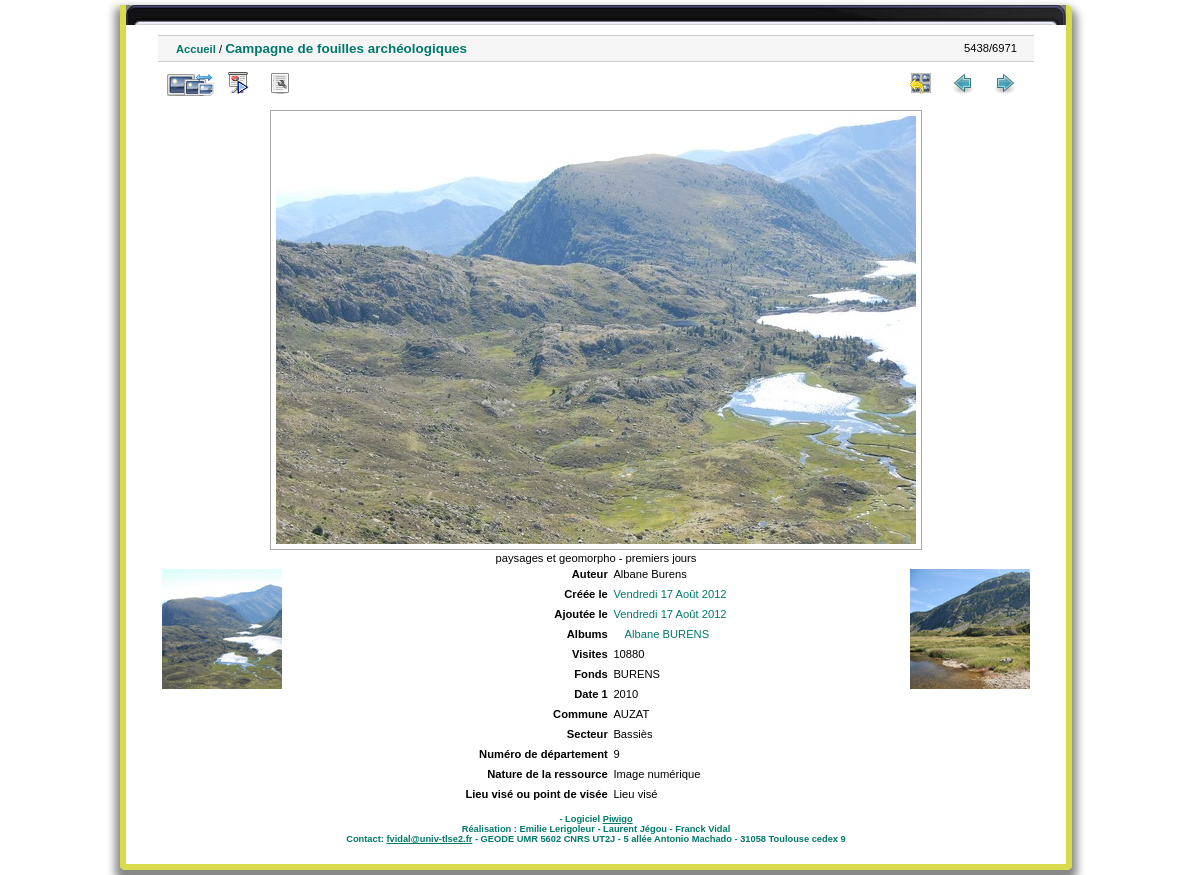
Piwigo (618, 819)
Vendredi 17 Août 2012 (669, 594)
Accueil (196, 49)
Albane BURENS (667, 634)
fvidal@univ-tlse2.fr (429, 839)
